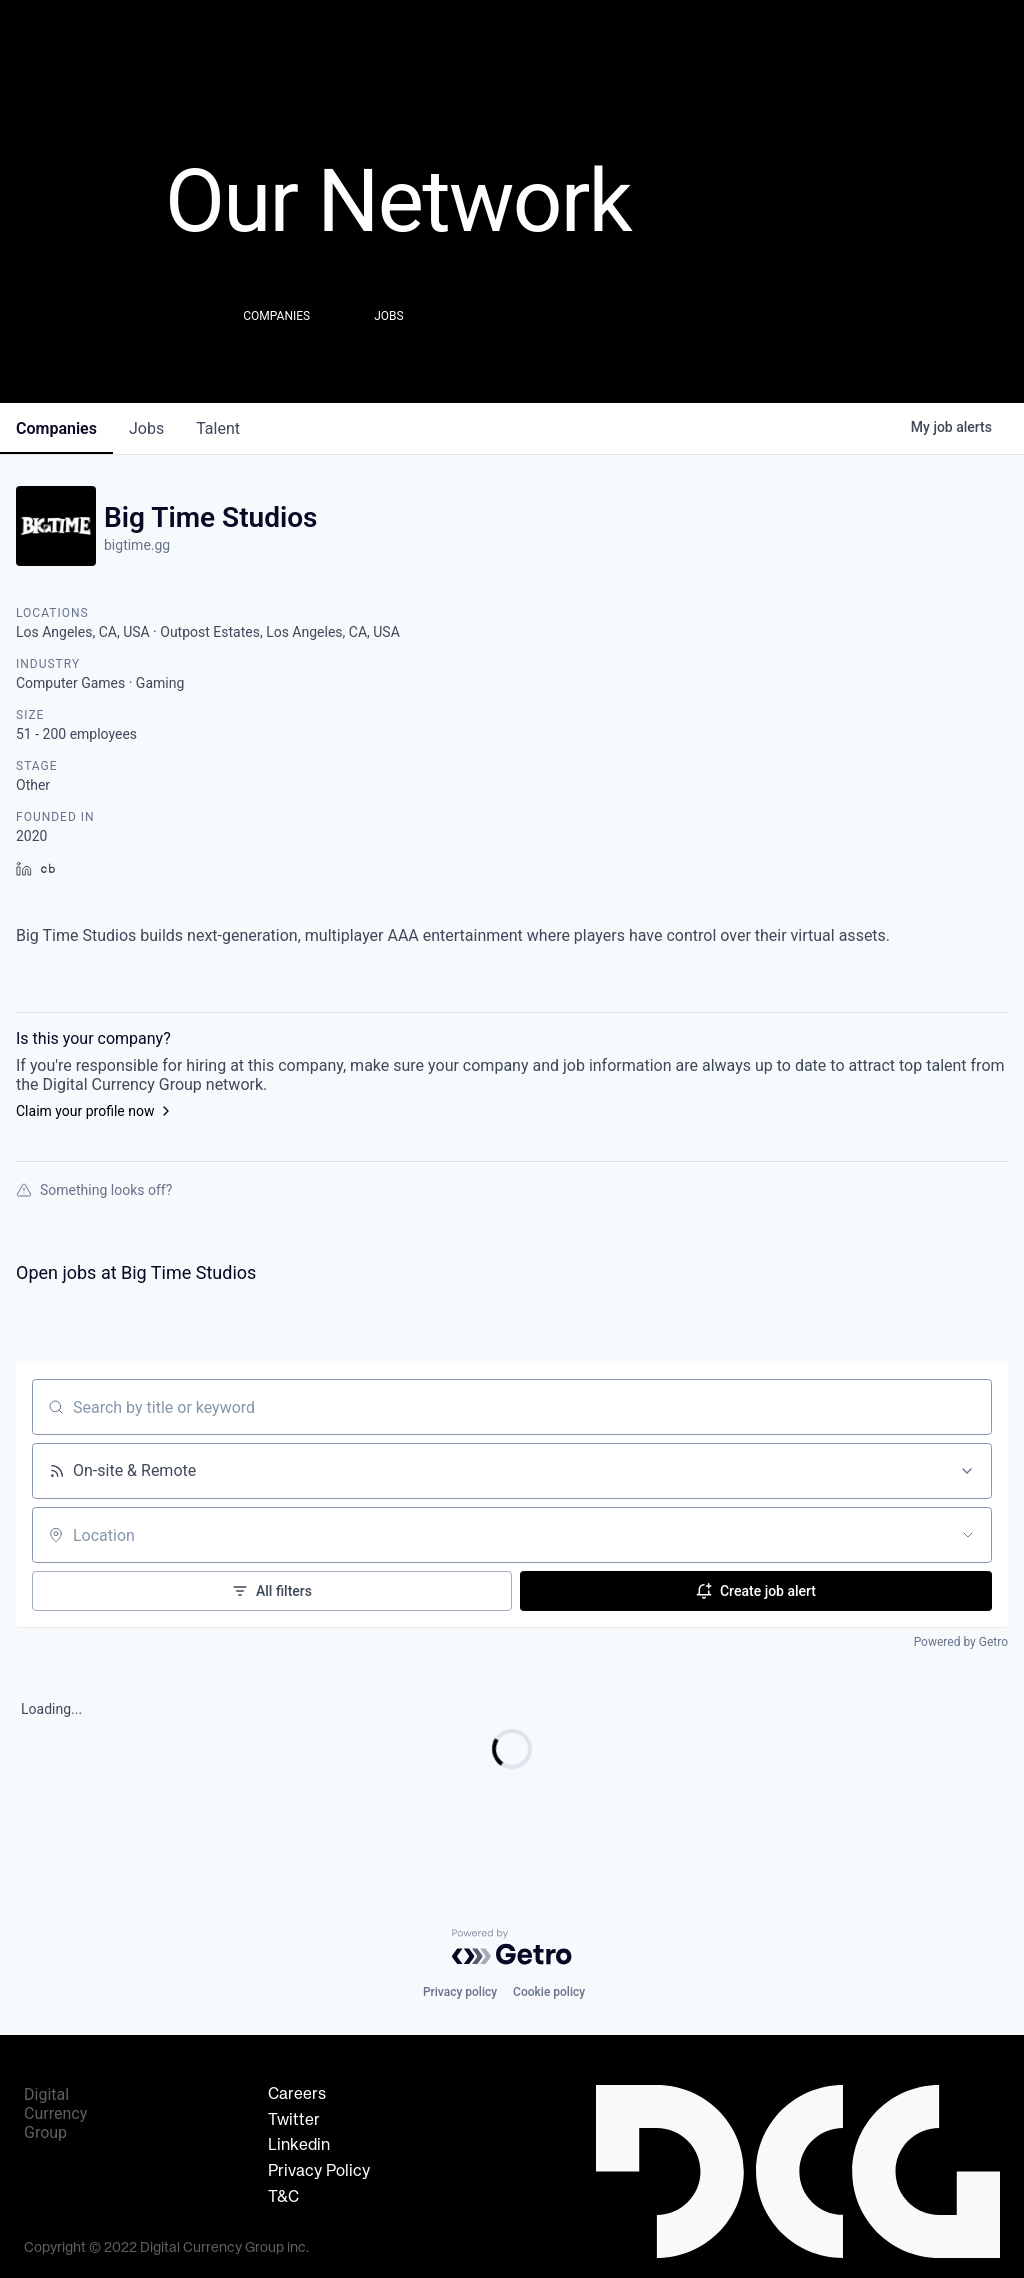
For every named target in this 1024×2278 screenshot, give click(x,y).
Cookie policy (549, 1992)
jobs (146, 428)
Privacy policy (460, 1992)
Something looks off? (94, 1190)
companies (56, 428)
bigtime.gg (137, 545)
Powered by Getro (961, 1642)
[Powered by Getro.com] (512, 1947)
